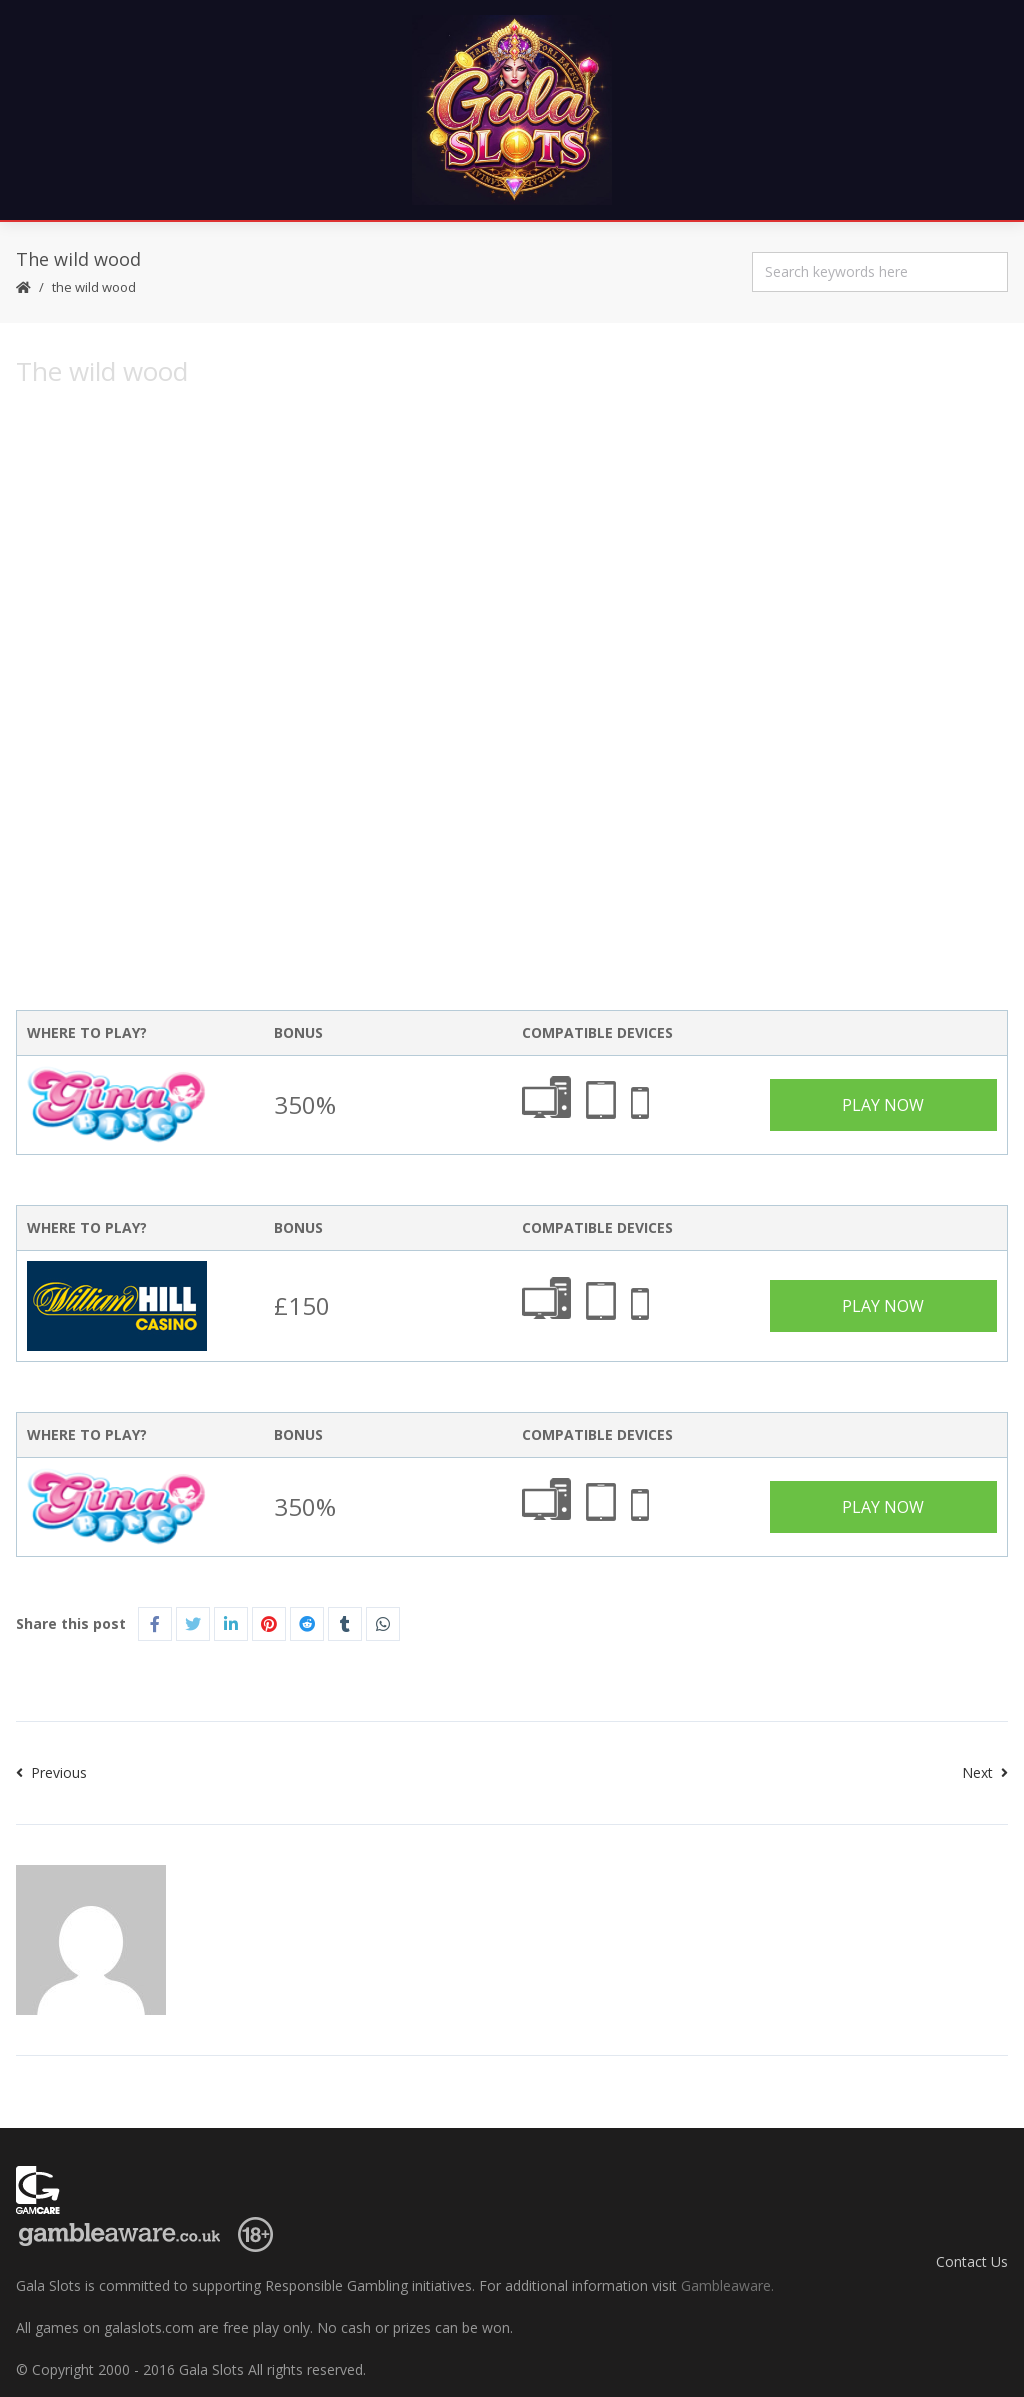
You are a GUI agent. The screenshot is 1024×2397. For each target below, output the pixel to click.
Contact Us (972, 2261)
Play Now (883, 1105)
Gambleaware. (727, 2285)
